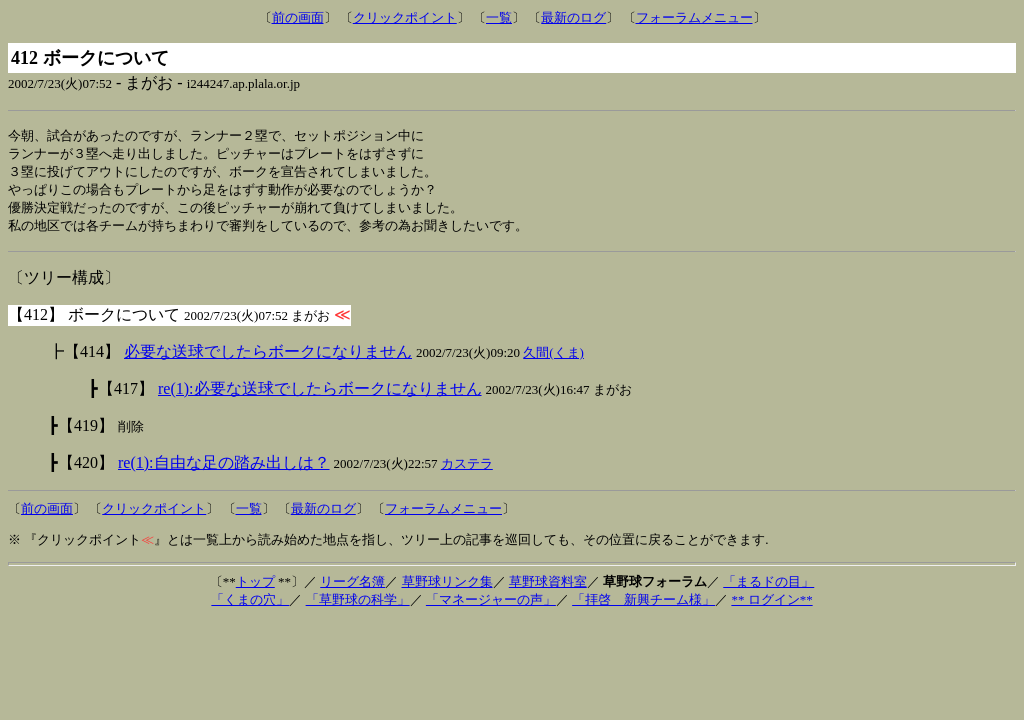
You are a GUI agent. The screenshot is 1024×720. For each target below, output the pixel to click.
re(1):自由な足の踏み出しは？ (224, 468)
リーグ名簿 (352, 587)
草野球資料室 (548, 587)
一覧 (499, 17)
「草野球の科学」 (358, 605)
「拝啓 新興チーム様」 (643, 605)
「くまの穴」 (250, 605)
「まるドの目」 (768, 587)
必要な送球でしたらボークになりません (268, 357)
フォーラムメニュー (694, 17)
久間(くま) (553, 358)
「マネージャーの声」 (491, 605)
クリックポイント (405, 17)
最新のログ (573, 17)
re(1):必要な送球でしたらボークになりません (320, 394)
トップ (255, 587)
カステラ (467, 469)
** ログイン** (771, 605)
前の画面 (298, 17)
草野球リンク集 (447, 587)
